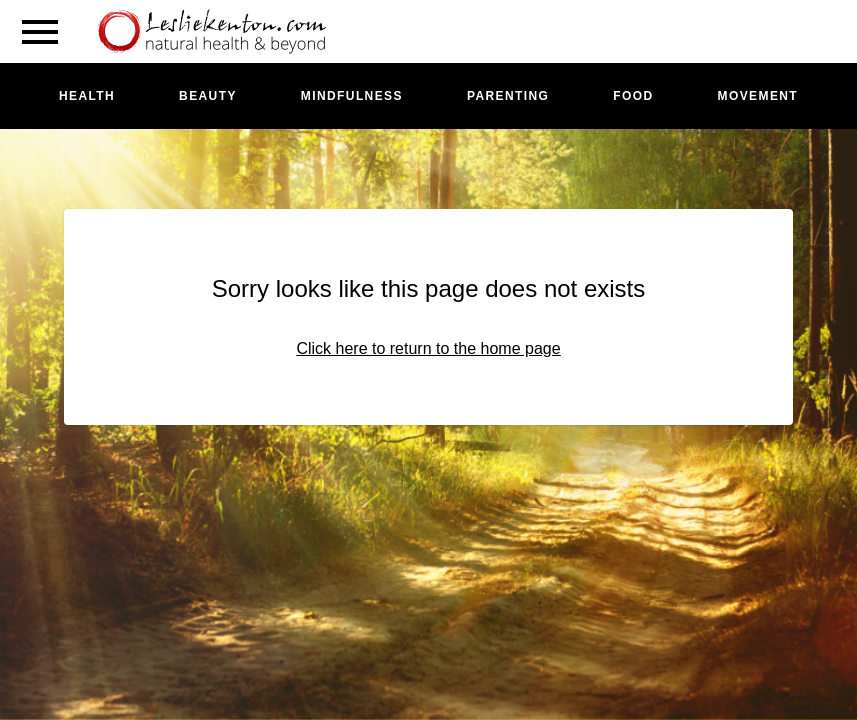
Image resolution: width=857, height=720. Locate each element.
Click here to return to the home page (428, 348)
